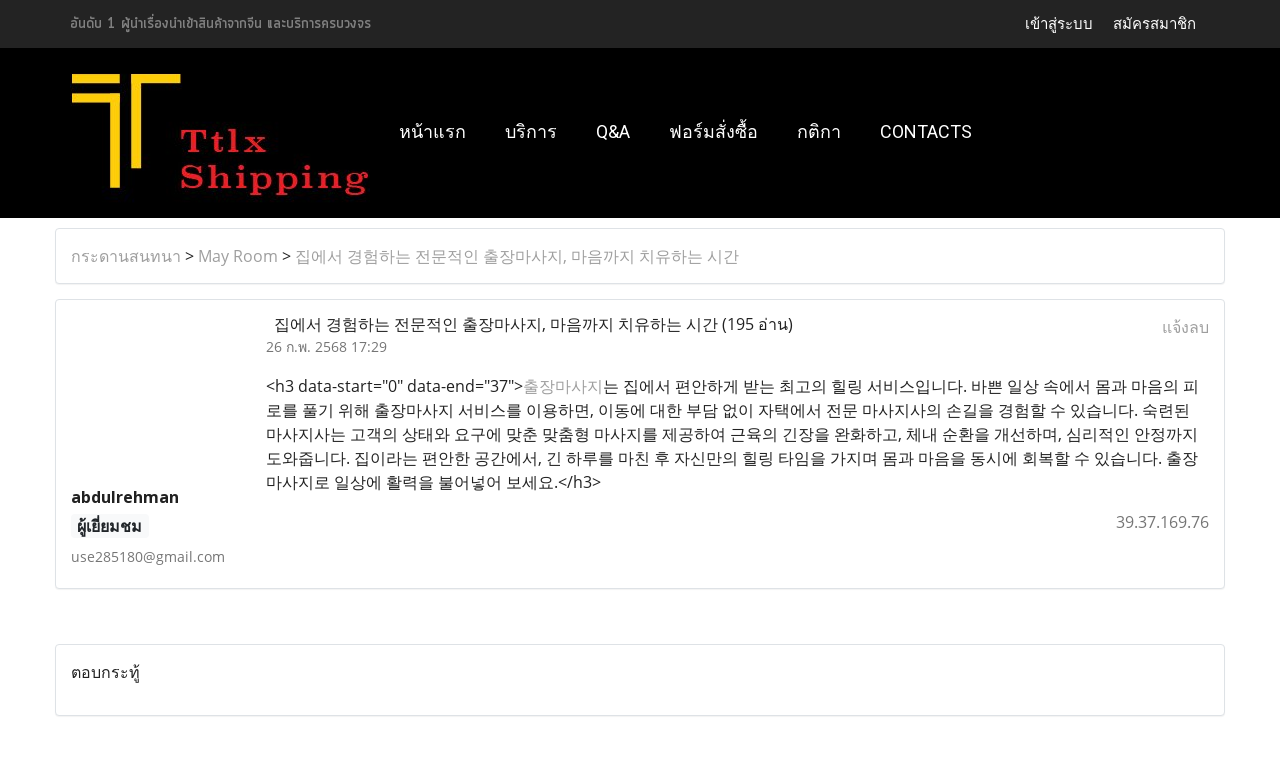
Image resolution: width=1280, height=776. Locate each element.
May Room (238, 256)
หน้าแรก (432, 131)
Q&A (613, 131)
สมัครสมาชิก (1154, 23)
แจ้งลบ (1185, 327)
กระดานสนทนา (126, 256)
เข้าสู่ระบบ (1059, 23)
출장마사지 (563, 386)
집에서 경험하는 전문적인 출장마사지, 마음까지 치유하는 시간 (517, 256)
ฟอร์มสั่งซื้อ (713, 131)
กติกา (819, 131)
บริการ (531, 131)
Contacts (926, 131)
